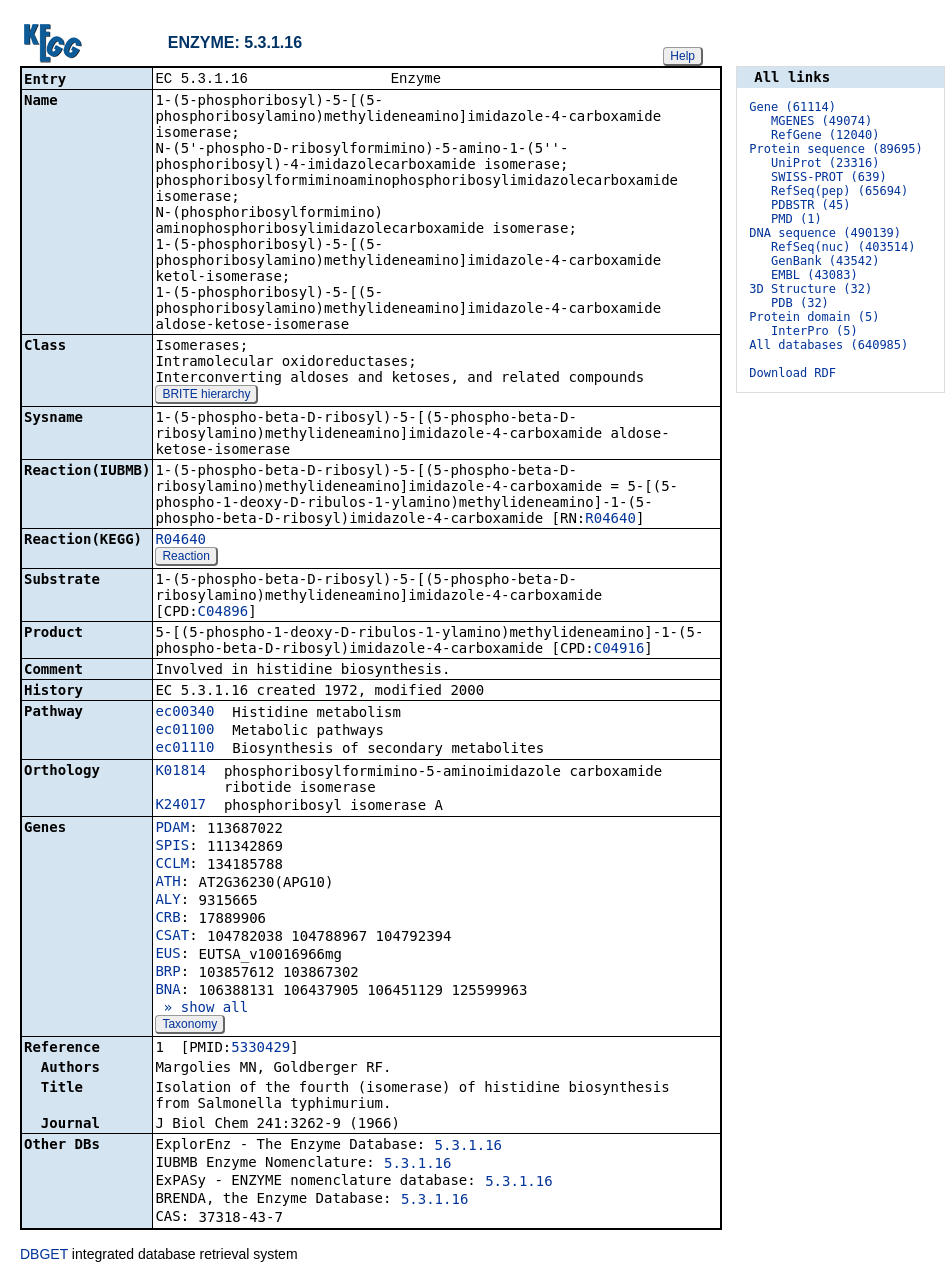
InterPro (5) (814, 331)
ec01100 (184, 731)
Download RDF (792, 373)
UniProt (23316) (825, 163)
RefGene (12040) (825, 135)
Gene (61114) (792, 107)
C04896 (223, 613)
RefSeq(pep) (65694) (839, 191)
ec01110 (184, 749)
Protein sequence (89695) (835, 149)
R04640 (610, 520)
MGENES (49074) (821, 121)
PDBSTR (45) (810, 205)
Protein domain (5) (814, 317)
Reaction (185, 558)
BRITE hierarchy (206, 396)
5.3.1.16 (468, 1147)
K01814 (180, 772)
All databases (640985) (828, 345)
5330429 (260, 1049)
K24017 (180, 806)
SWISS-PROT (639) (829, 177)
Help (682, 56)
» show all (201, 1009)
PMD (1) (796, 219)
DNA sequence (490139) (825, 233)
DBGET (44, 1256)
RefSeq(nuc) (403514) (843, 247)
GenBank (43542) (825, 261)
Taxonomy (189, 1026)
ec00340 (184, 713)
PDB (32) (800, 303)
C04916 (619, 650)
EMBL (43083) (814, 275)
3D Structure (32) (810, 289)
